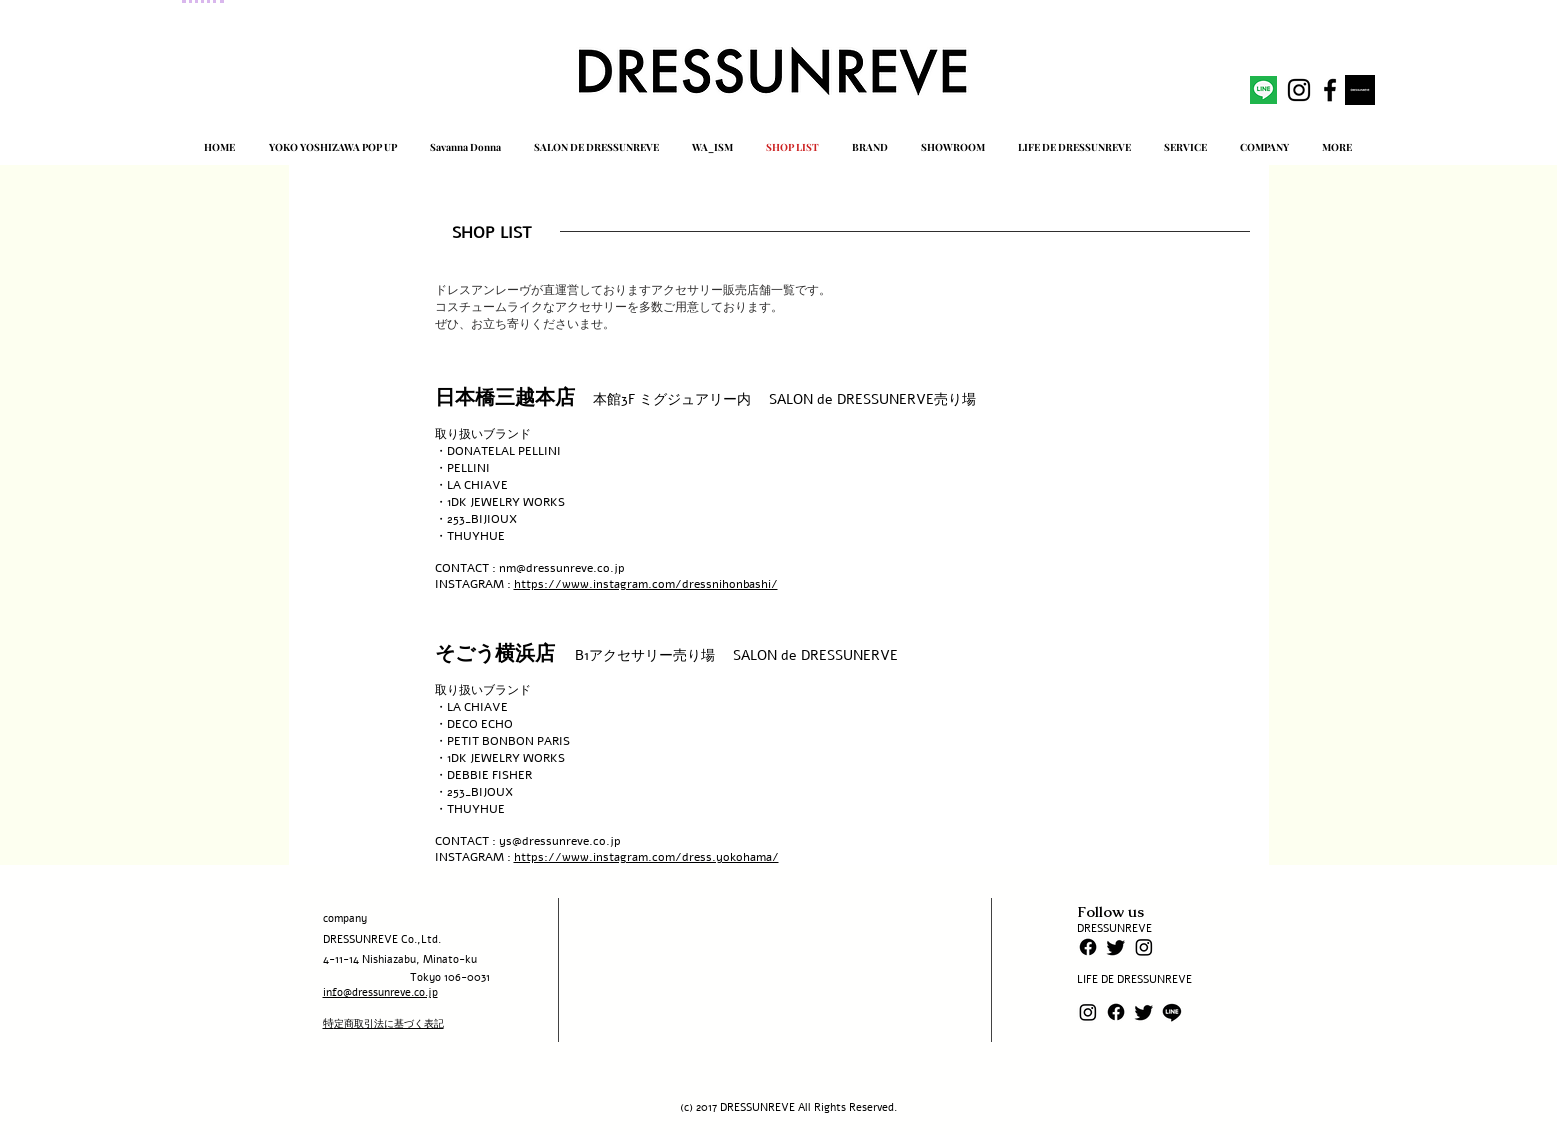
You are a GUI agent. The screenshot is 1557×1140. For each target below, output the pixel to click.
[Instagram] (1144, 947)
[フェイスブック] (1088, 947)
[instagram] (1299, 90)
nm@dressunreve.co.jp (562, 568)
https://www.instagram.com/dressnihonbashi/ (646, 584)
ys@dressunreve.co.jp (560, 841)
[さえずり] (1116, 947)
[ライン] (1172, 1012)
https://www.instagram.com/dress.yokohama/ (646, 857)
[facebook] (1330, 90)
